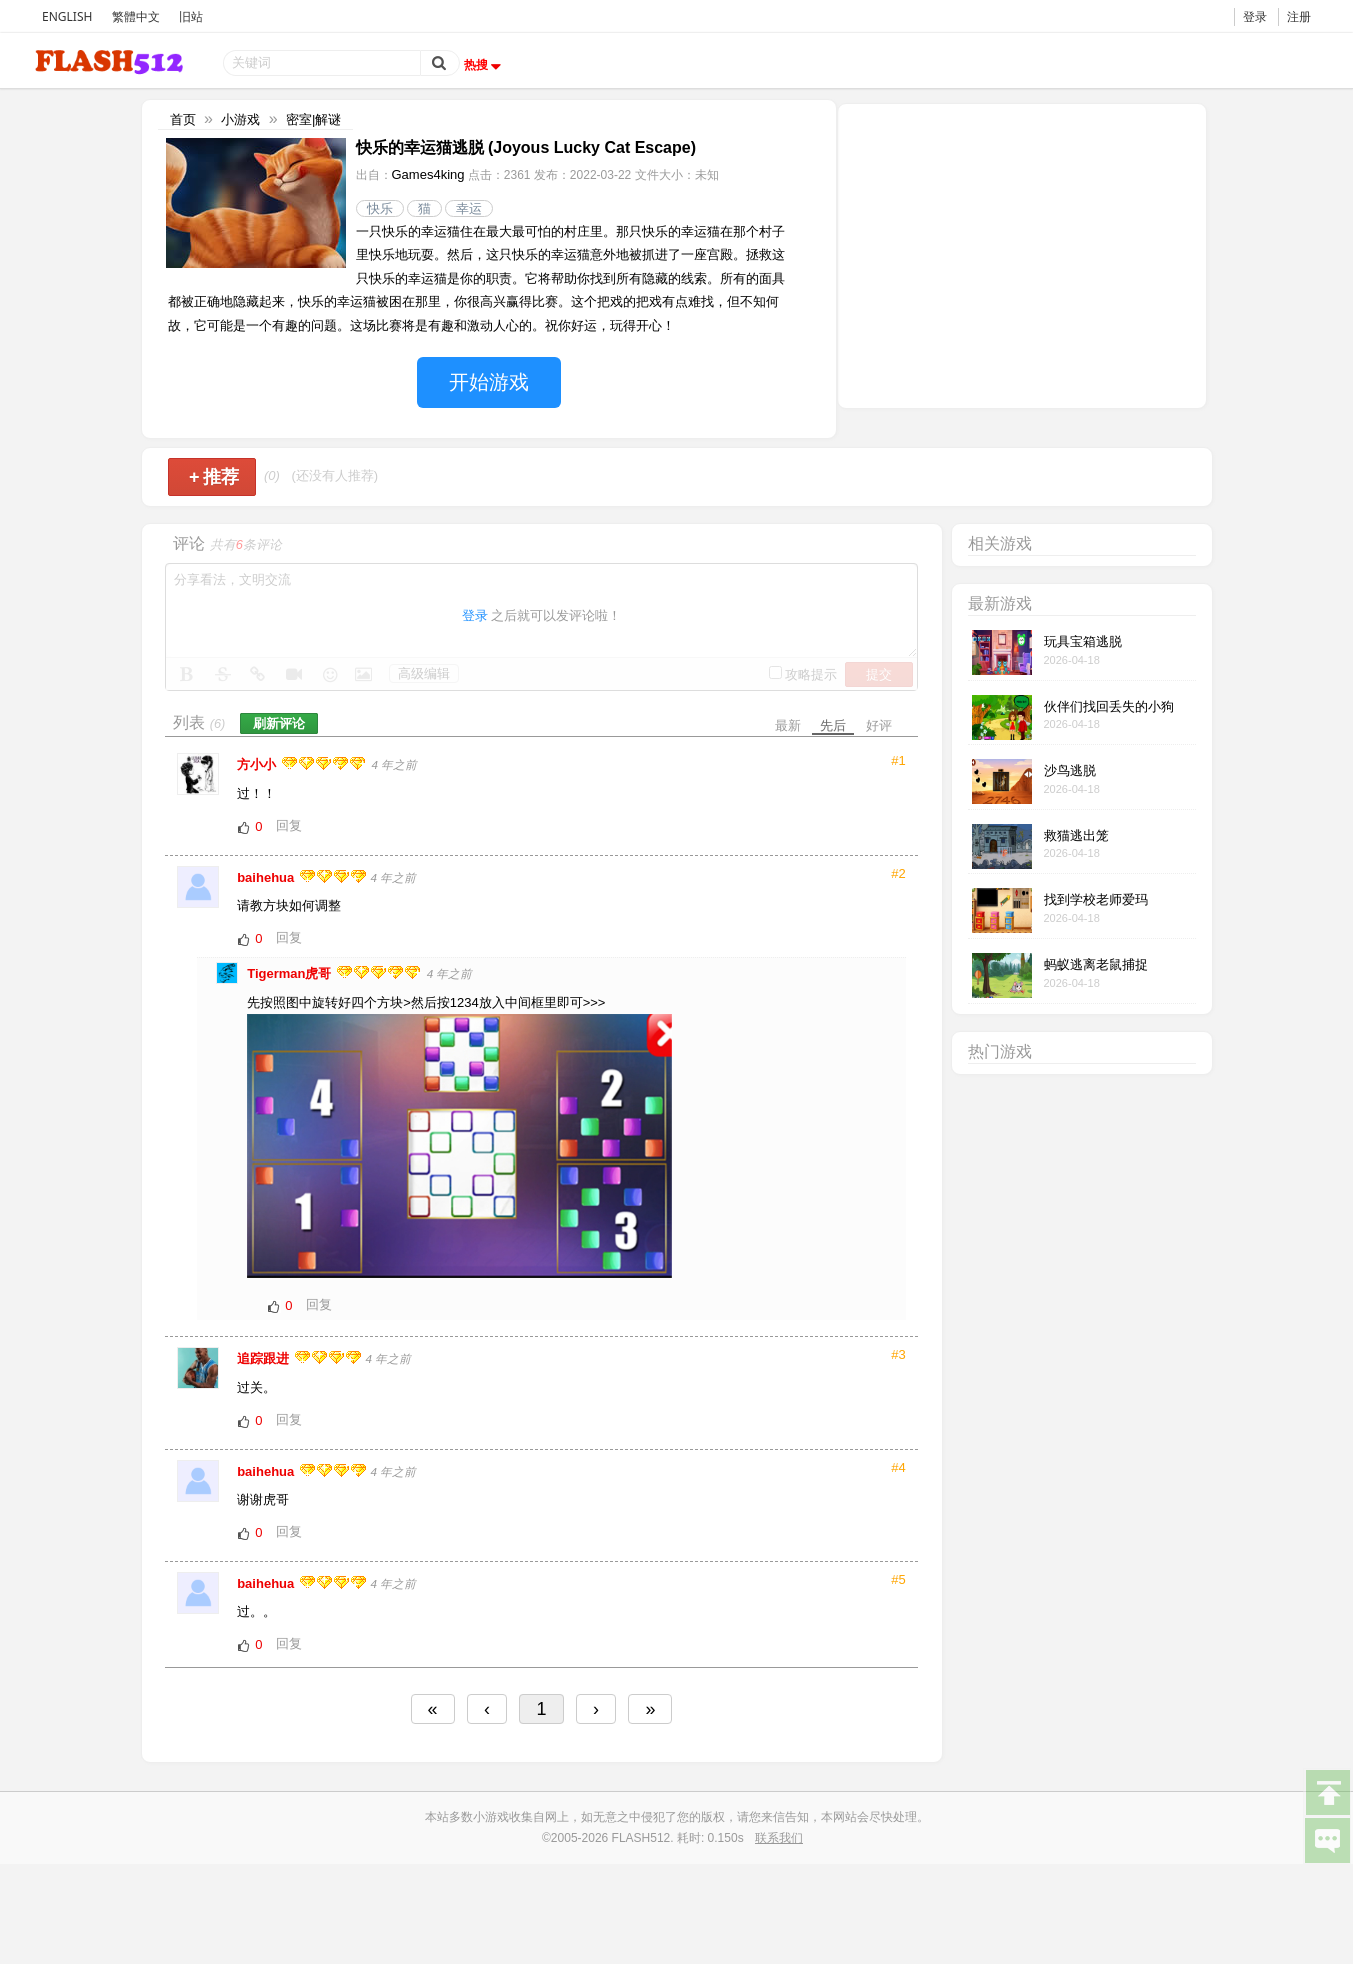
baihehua (267, 877)
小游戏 (240, 119)
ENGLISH (67, 16)
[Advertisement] (1022, 254)
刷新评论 (279, 723)
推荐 (214, 477)
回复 (289, 825)
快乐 (380, 208)
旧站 (191, 16)
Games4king (428, 174)
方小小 (258, 764)
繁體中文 (136, 16)
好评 (879, 725)
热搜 (485, 65)
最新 (788, 725)
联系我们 (779, 1838)
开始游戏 (489, 382)
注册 (1299, 16)
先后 (833, 725)
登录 (1255, 16)
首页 (183, 119)
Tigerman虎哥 (291, 973)
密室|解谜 (313, 119)
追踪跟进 (265, 1358)
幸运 (469, 208)
